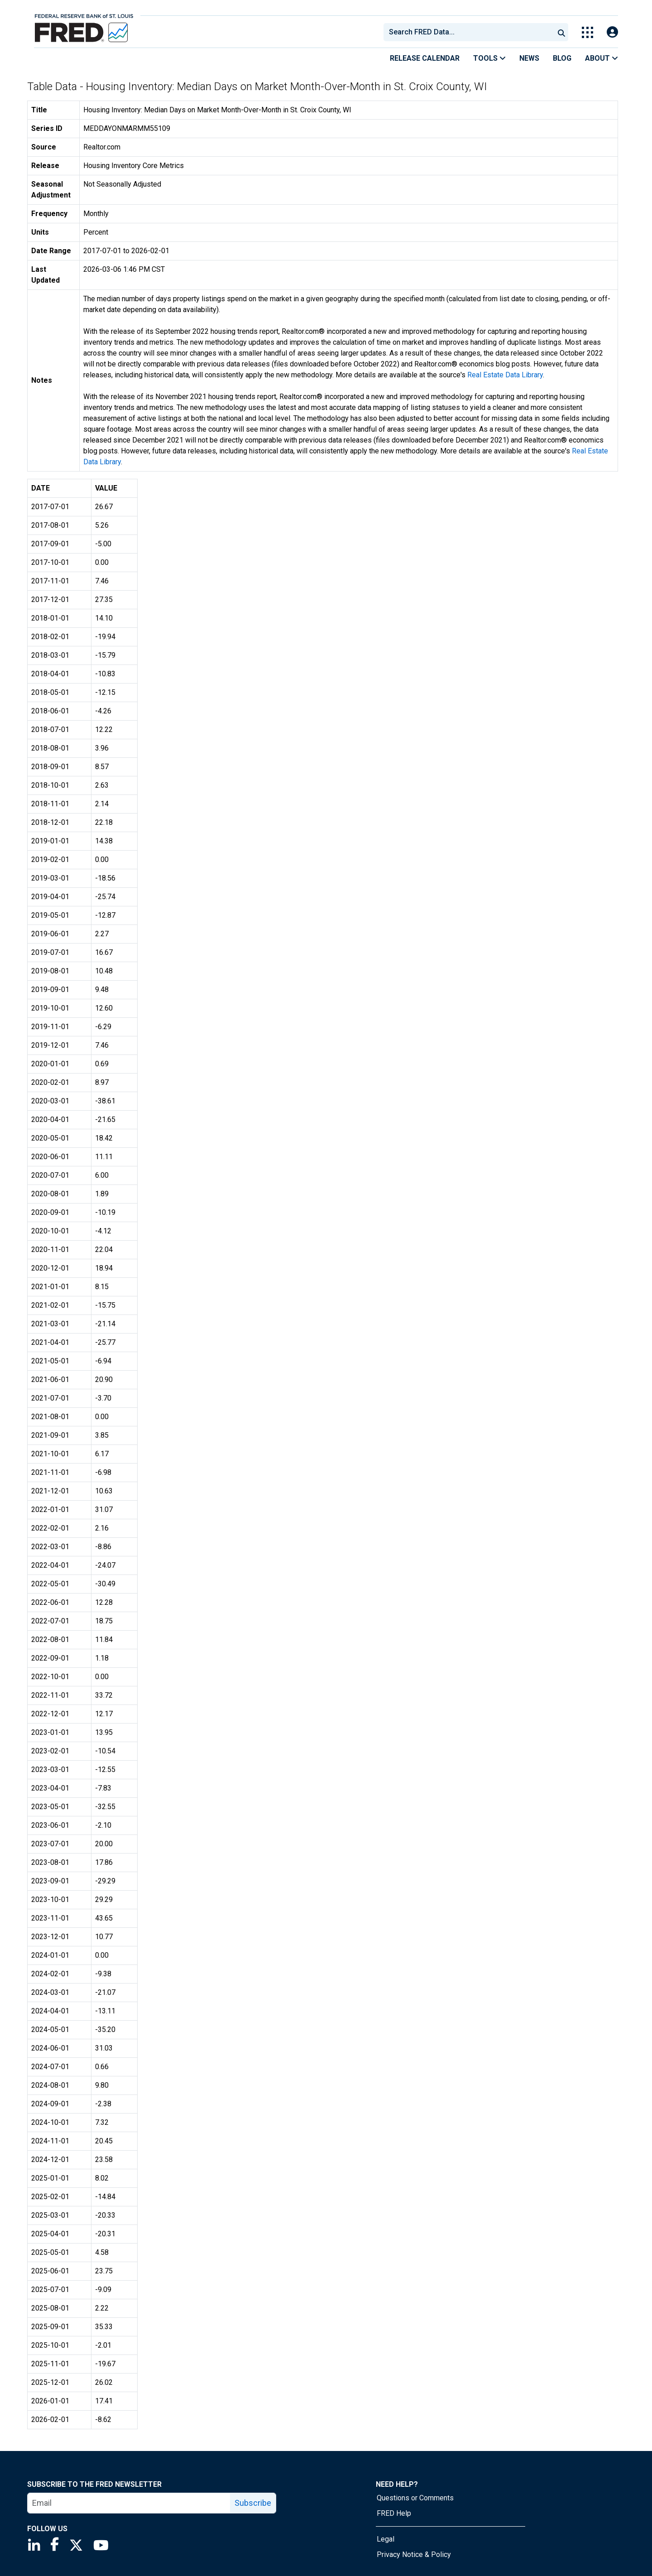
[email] (129, 2503)
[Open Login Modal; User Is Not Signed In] (612, 32)
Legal (385, 2539)
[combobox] (468, 32)
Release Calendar (425, 58)
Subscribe (253, 2503)
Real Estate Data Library (505, 375)
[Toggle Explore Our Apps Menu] (587, 32)
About (601, 58)
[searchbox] (470, 32)
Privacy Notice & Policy (414, 2554)
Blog (562, 58)
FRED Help (394, 2513)
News (529, 58)
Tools (489, 58)
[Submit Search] (561, 32)
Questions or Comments (415, 2498)
